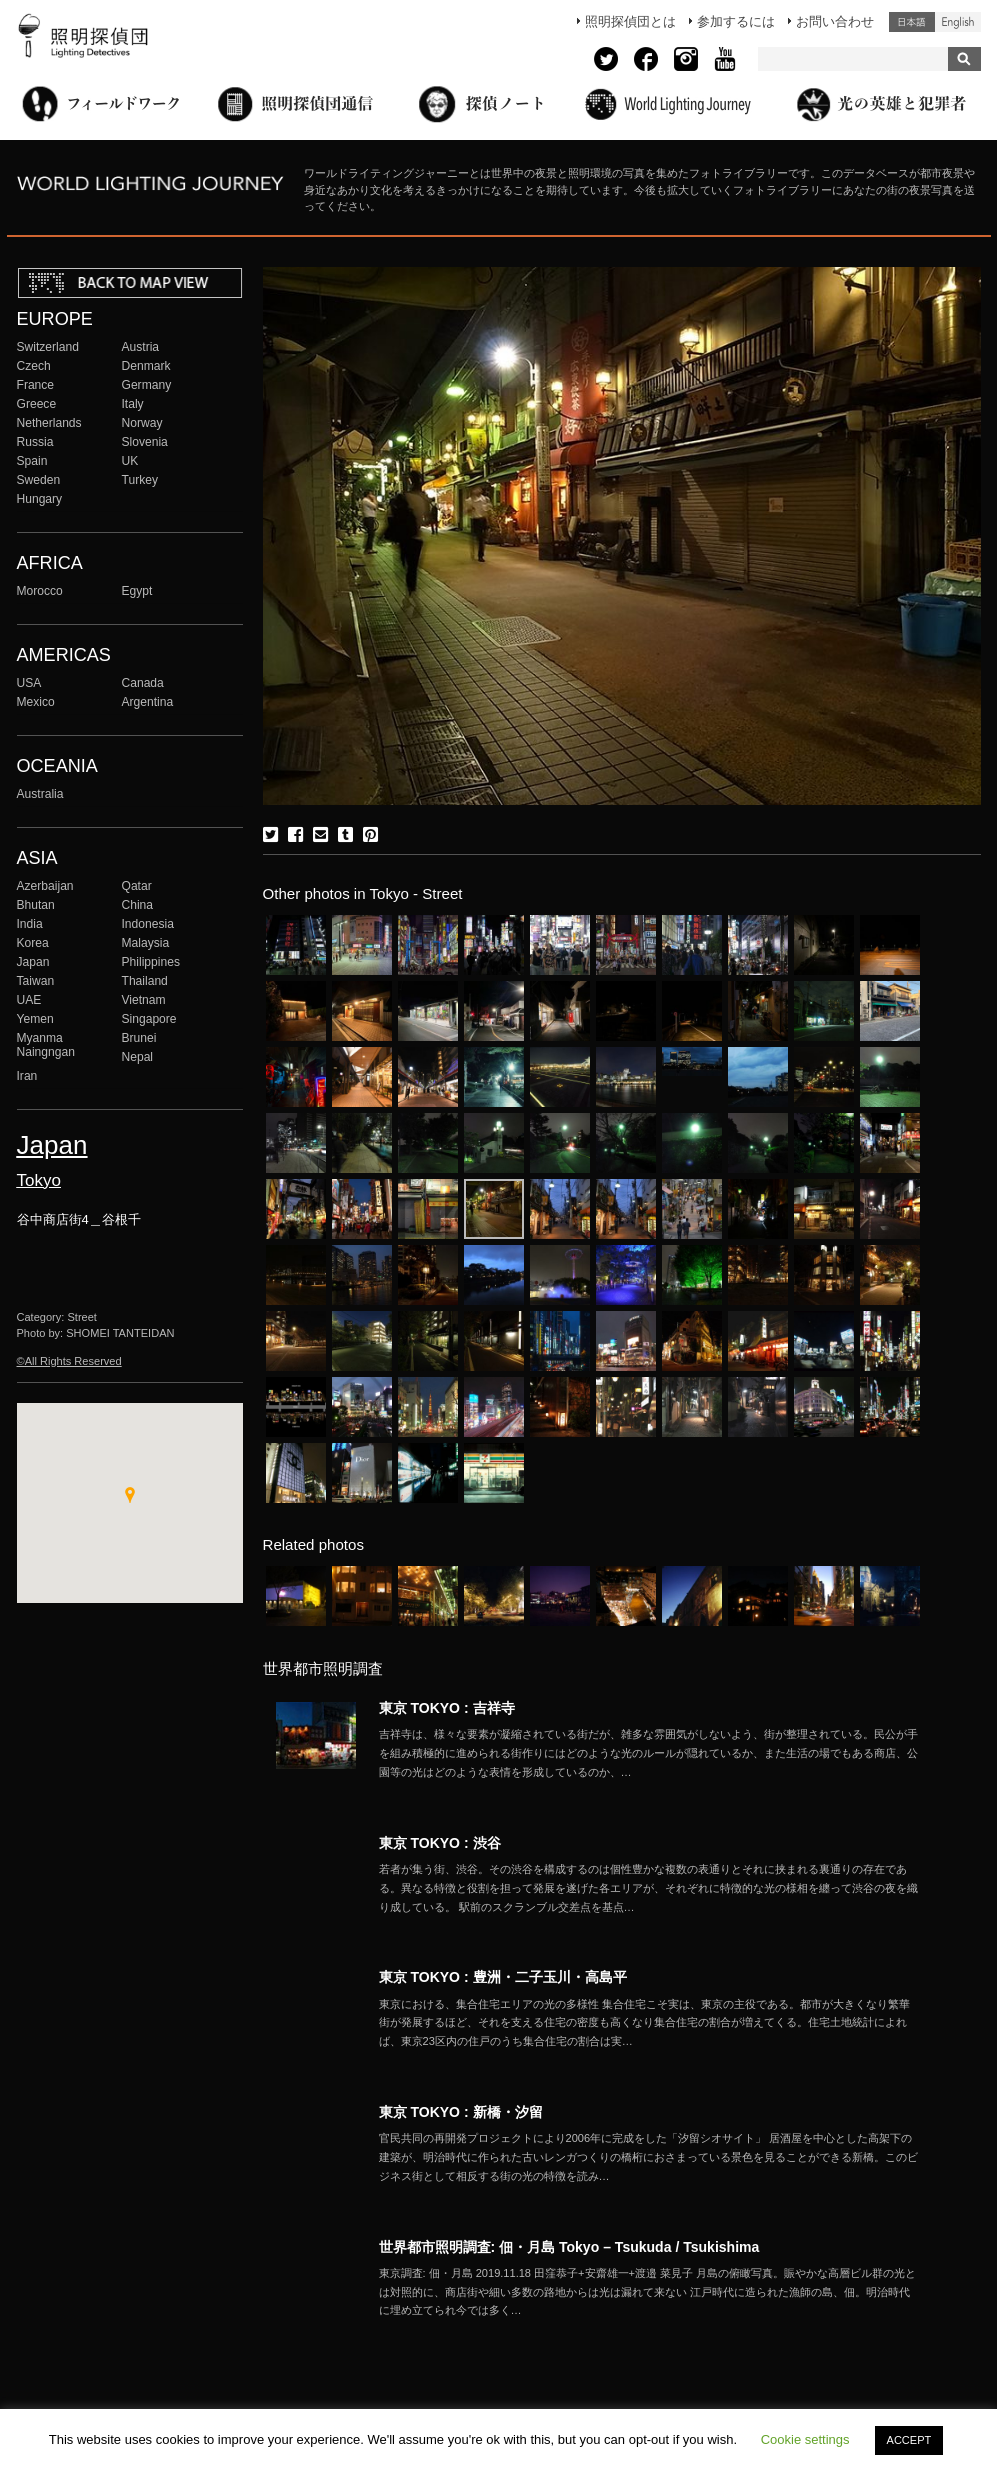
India (30, 924)
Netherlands (49, 423)
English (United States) (958, 22)
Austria (141, 347)
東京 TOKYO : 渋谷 (440, 1843)
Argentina (148, 702)
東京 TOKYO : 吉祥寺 (447, 1708)
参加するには (736, 21)
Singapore (149, 1019)
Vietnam (144, 1000)
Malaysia (146, 943)
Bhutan (36, 905)
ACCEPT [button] (909, 2440)
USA (29, 683)
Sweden (39, 480)
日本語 (912, 22)
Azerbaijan (45, 886)
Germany (147, 385)
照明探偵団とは (630, 21)
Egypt (137, 591)
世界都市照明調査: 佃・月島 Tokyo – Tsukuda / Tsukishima (569, 2247)
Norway (142, 423)
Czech (34, 366)
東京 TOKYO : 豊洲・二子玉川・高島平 (503, 1977)
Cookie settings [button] (805, 2439)
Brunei (139, 1038)
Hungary (40, 499)
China (138, 905)
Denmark (146, 366)
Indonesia (148, 924)
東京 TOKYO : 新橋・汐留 (461, 2112)
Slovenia (145, 442)
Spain (32, 461)
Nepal (138, 1057)
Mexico (36, 702)
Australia (40, 794)
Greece (37, 404)
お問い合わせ (835, 21)
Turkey (140, 480)
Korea (33, 943)
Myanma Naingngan (46, 1045)
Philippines (151, 962)
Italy (133, 404)
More (649, 1753)
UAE (29, 1000)
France (36, 385)
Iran (27, 1076)
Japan (33, 962)
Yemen (35, 1019)
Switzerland (48, 347)
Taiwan (36, 981)
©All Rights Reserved (69, 1361)
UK (130, 461)
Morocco (40, 591)
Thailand (145, 981)
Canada (143, 683)
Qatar (137, 886)
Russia (35, 442)
